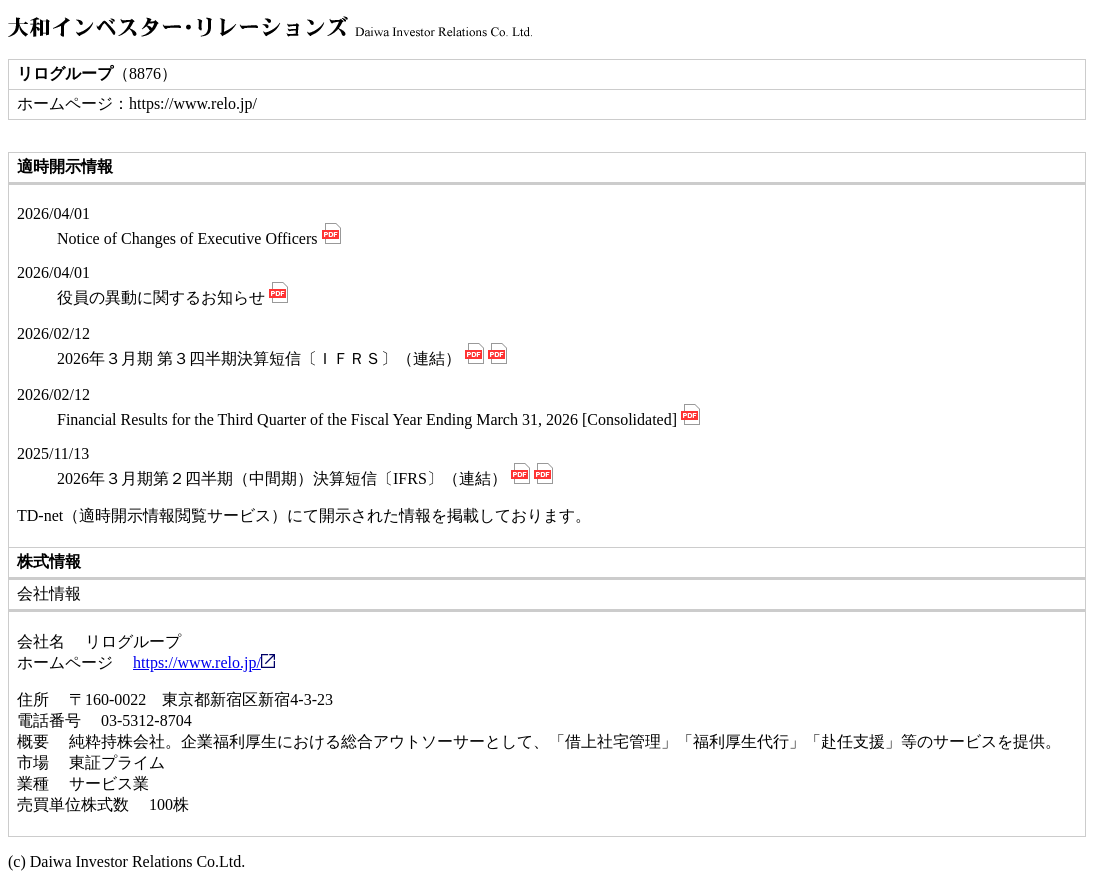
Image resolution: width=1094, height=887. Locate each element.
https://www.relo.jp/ (204, 662)
